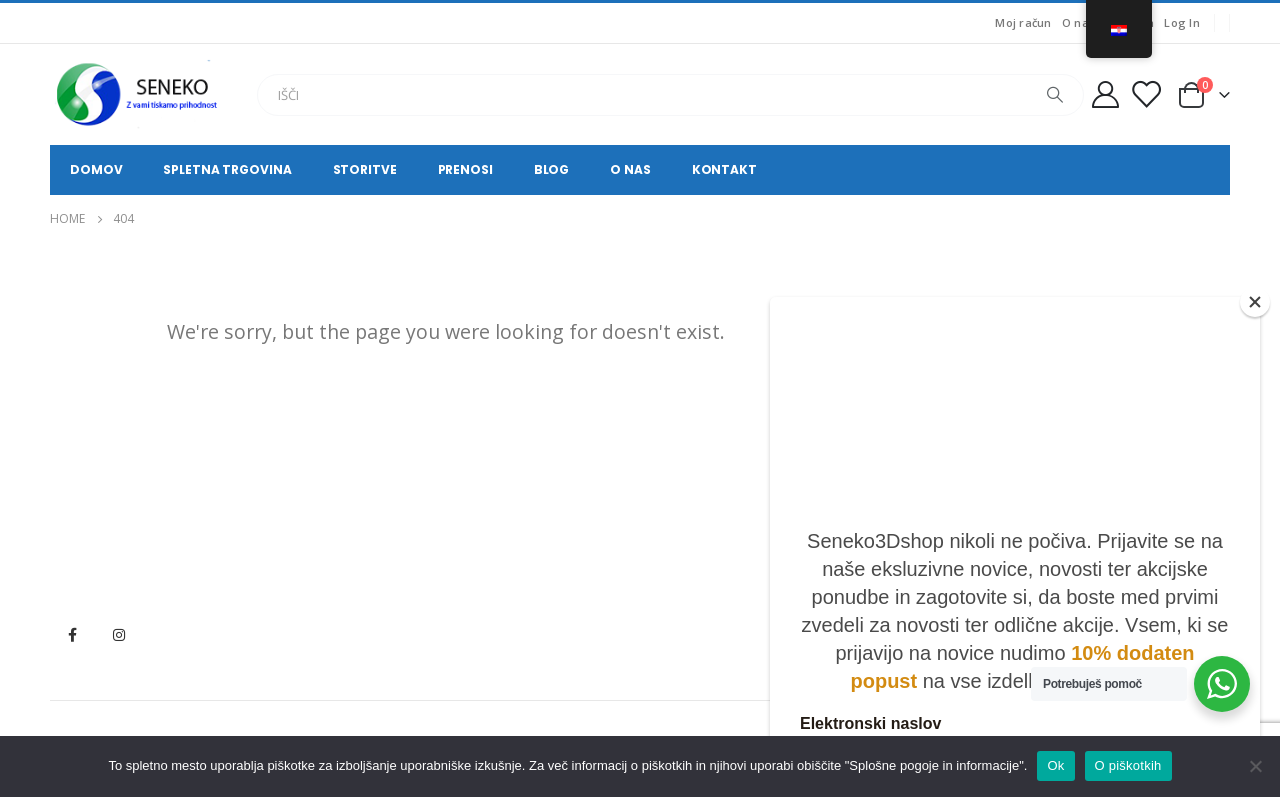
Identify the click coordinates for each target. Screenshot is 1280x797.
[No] (1255, 766)
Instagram (119, 635)
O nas (1078, 22)
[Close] (1255, 302)
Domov (96, 169)
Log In (1182, 22)
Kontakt (724, 169)
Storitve (365, 169)
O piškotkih (1128, 765)
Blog (552, 169)
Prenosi (465, 169)
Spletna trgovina (227, 169)
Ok (1055, 765)
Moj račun (1023, 22)
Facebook (72, 635)
